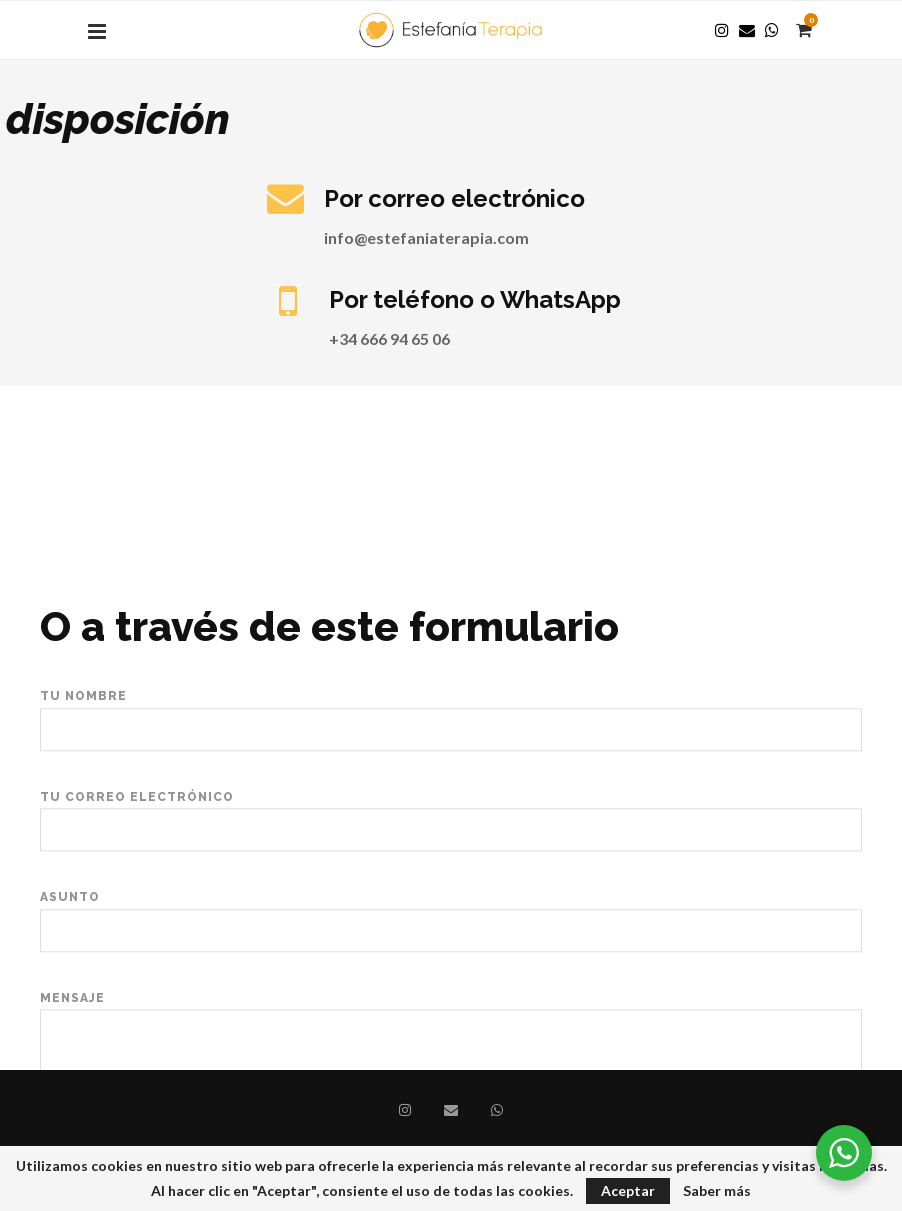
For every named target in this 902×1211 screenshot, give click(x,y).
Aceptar (628, 1190)
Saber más (717, 1191)
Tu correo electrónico (451, 879)
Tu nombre (451, 778)
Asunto (451, 980)
